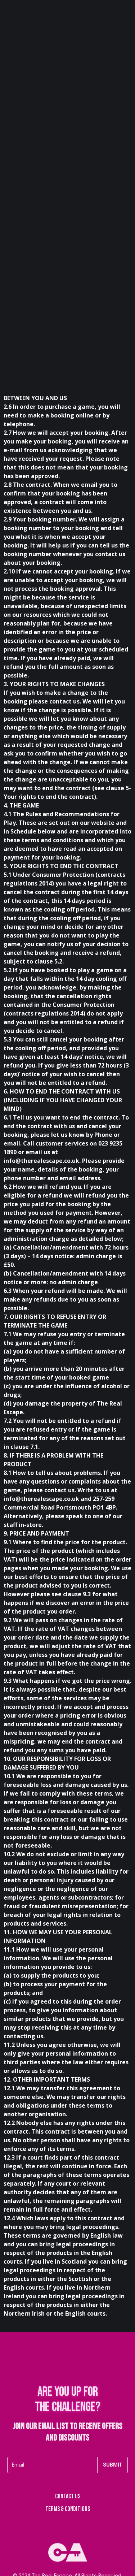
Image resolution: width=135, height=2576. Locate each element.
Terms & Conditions (67, 2509)
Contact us (67, 2496)
